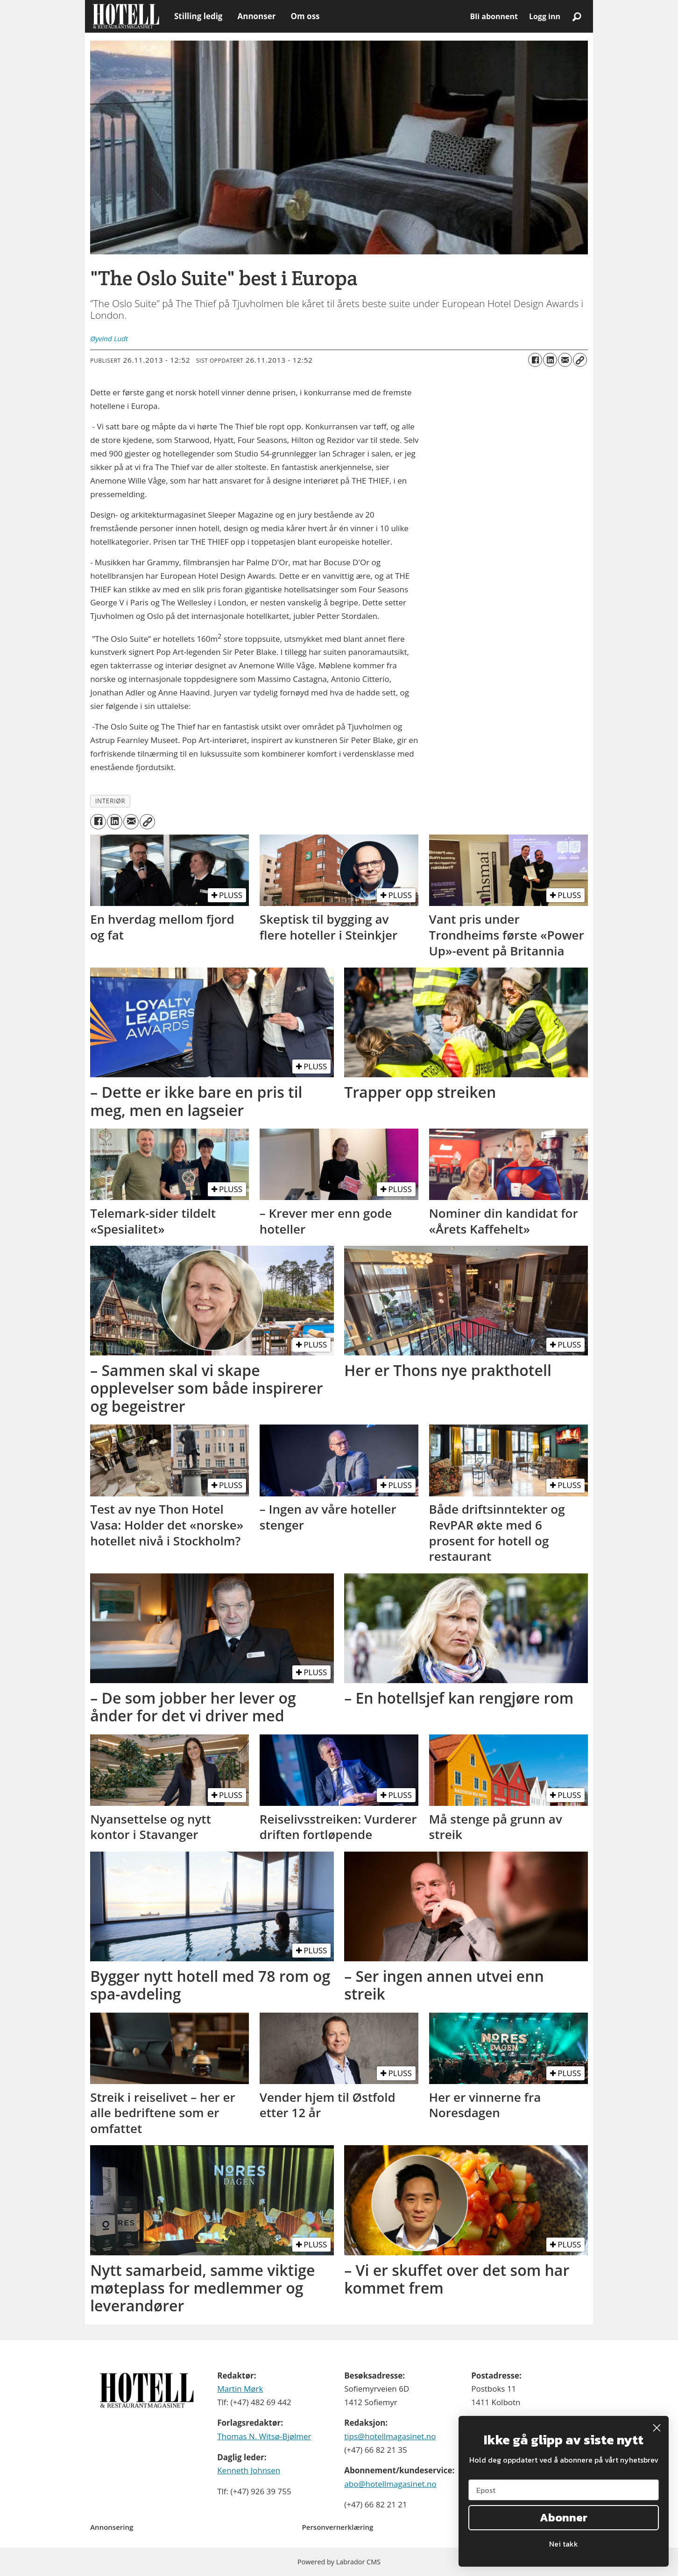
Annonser (256, 16)
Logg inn (544, 16)
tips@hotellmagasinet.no (390, 2436)
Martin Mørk (240, 2388)
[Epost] (563, 2489)
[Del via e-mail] (565, 360)
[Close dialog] (657, 2428)
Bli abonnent (494, 16)
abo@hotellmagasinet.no (390, 2483)
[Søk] (576, 16)
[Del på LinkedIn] (550, 360)
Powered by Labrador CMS (339, 2561)
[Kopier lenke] (580, 360)
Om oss (304, 16)
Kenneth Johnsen (248, 2470)
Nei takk (563, 2543)
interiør (110, 800)
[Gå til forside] (125, 16)
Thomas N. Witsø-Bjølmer (264, 2436)
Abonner (563, 2517)
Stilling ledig (198, 16)
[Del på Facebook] (535, 360)
